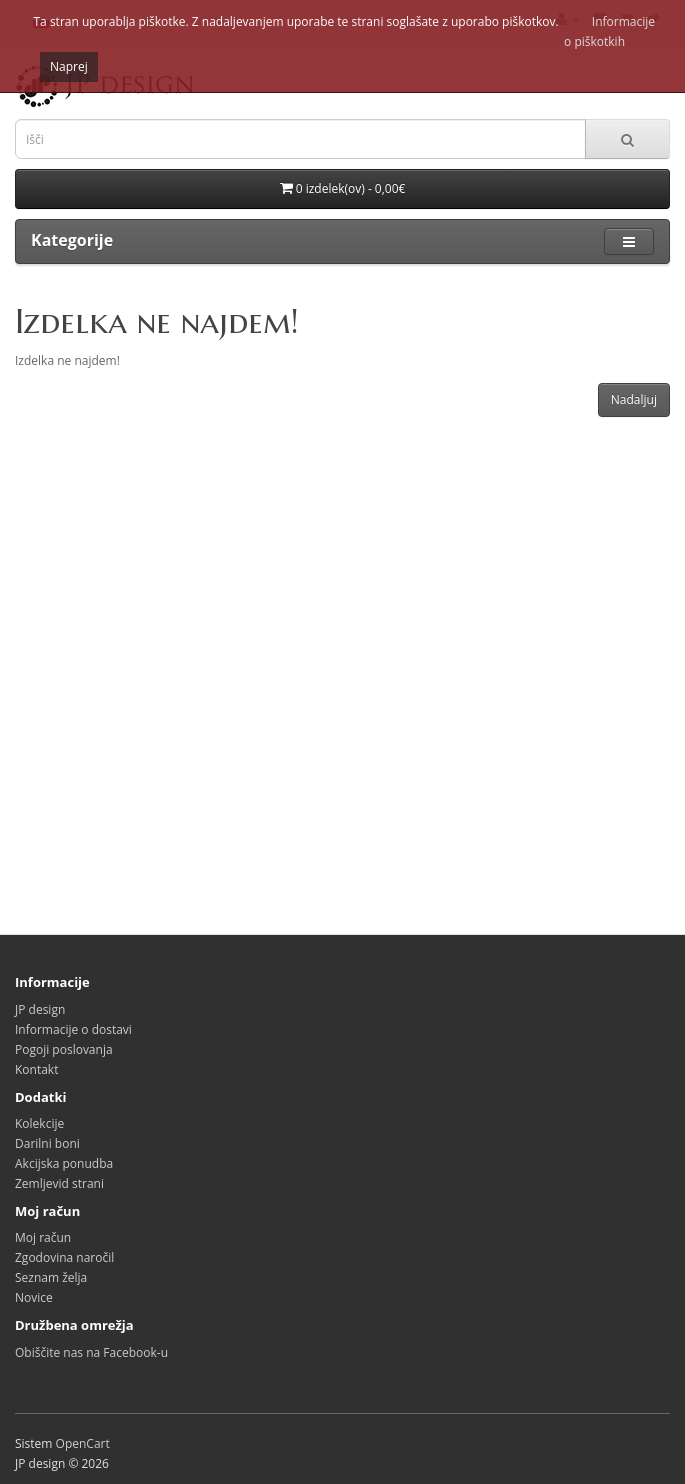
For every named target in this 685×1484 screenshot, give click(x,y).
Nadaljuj (634, 399)
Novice (34, 1297)
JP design (40, 1009)
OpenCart (83, 1443)
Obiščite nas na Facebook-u (91, 1352)
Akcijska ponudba (64, 1163)
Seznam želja (51, 1277)
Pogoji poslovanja (64, 1049)
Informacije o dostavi (73, 1029)
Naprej (69, 66)
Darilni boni (47, 1143)
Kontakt (36, 1069)
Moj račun (43, 1237)
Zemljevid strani (59, 1183)
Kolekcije (39, 1123)
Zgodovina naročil (64, 1257)
